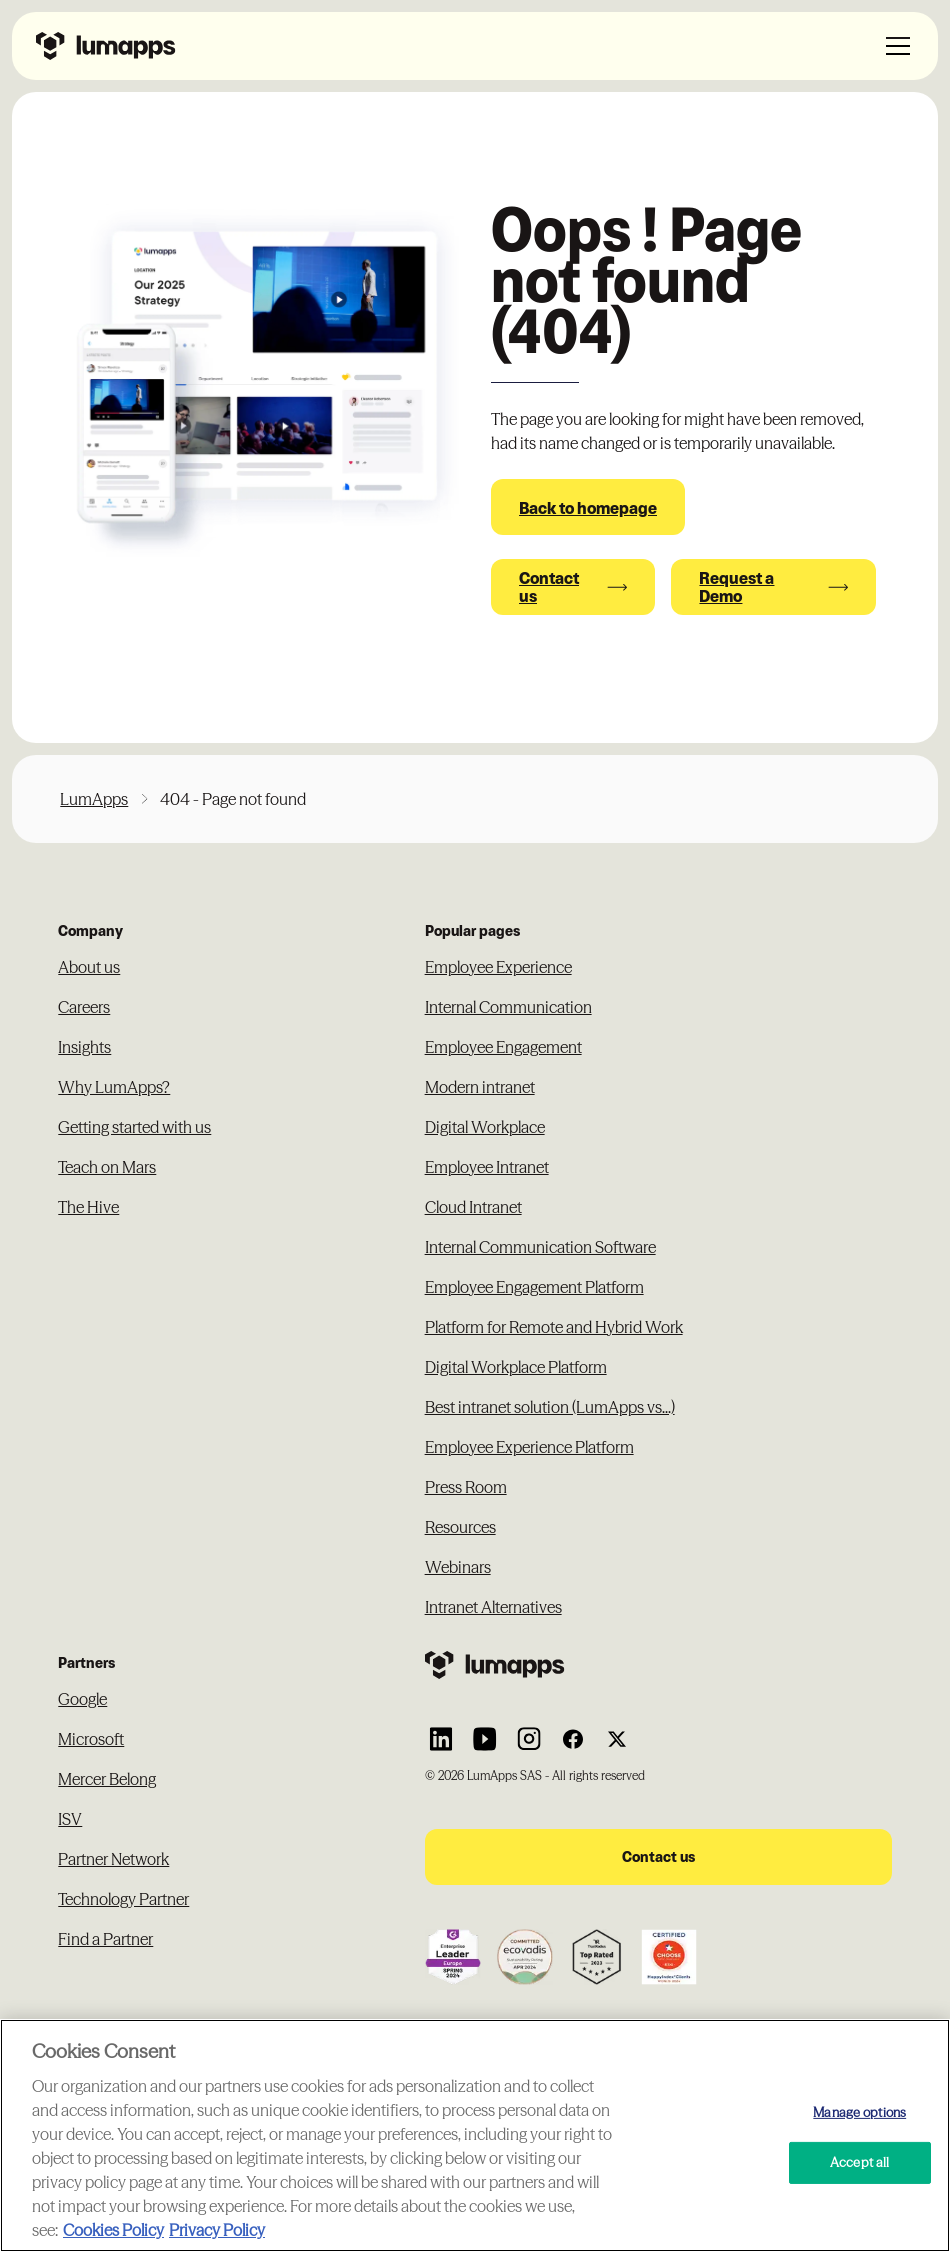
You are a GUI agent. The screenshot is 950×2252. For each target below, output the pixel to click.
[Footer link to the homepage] (658, 1665)
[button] (894, 46)
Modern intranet (480, 1087)
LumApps (94, 799)
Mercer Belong (107, 1779)
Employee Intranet (487, 1167)
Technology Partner (123, 1899)
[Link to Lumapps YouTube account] (485, 1739)
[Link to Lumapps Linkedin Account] (441, 1739)
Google (82, 1699)
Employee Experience (498, 967)
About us (89, 967)
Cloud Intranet (473, 1207)
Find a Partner (105, 1939)
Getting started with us (134, 1127)
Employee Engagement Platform (534, 1287)
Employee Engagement (503, 1047)
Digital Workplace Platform (516, 1367)
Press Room (466, 1487)
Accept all (859, 2162)
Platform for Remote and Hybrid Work (554, 1327)
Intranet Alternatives (493, 1607)
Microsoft (91, 1739)
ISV (70, 1819)
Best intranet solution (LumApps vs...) (550, 1407)
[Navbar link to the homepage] (106, 46)
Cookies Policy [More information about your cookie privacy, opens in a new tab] (113, 2230)
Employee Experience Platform (529, 1447)
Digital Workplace (485, 1127)
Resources (460, 1527)
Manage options (859, 2111)
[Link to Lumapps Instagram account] (529, 1739)
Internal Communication (508, 1007)
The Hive (88, 1207)
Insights (84, 1047)
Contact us (658, 1856)
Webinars (458, 1567)
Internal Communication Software (540, 1247)
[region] (475, 2135)
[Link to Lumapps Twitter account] (617, 1739)
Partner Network (113, 1859)
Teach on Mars (107, 1167)
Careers (84, 1007)
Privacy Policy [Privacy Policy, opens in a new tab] (217, 2230)
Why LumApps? (114, 1087)
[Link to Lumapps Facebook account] (573, 1739)
